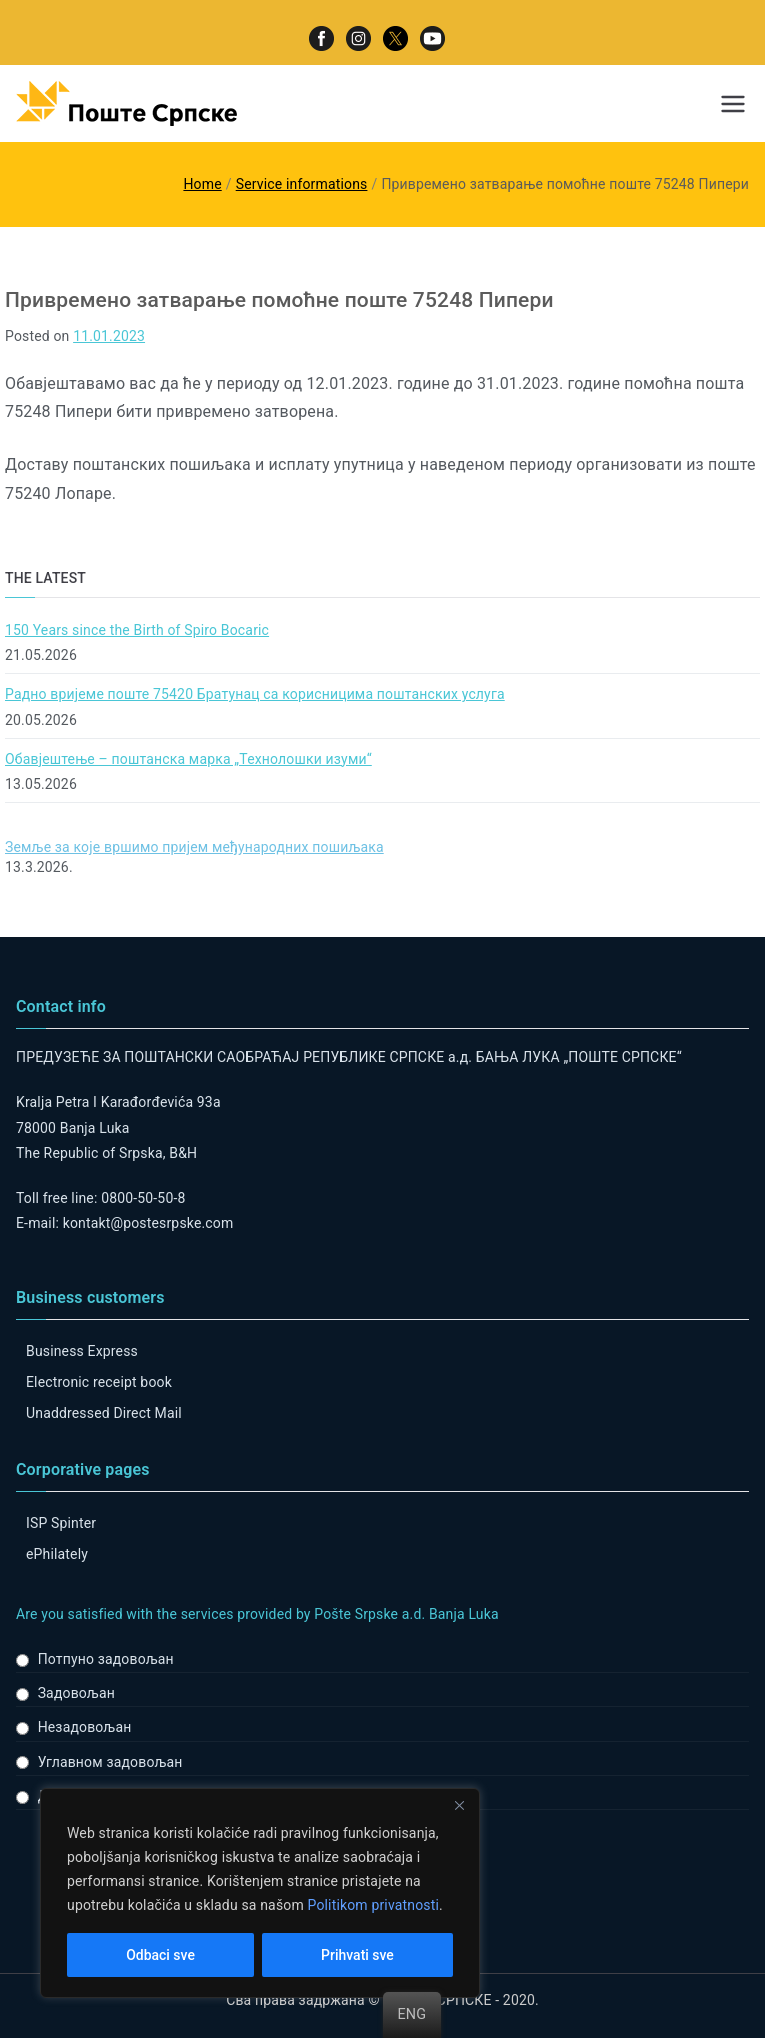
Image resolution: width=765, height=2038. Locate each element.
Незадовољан (85, 1727)
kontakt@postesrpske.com (148, 1223)
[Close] (459, 1805)
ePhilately (57, 1554)
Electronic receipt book (99, 1382)
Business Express (82, 1351)
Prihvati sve (357, 1955)
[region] (260, 1893)
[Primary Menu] (733, 104)
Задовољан (76, 1693)
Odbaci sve (160, 1955)
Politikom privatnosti (373, 1905)
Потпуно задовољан (106, 1659)
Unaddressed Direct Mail (104, 1413)
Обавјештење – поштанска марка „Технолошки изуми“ (188, 759)
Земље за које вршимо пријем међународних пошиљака (194, 847)
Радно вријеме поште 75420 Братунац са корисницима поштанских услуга (255, 694)
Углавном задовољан (110, 1762)
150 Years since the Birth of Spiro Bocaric (137, 630)
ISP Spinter (61, 1523)
